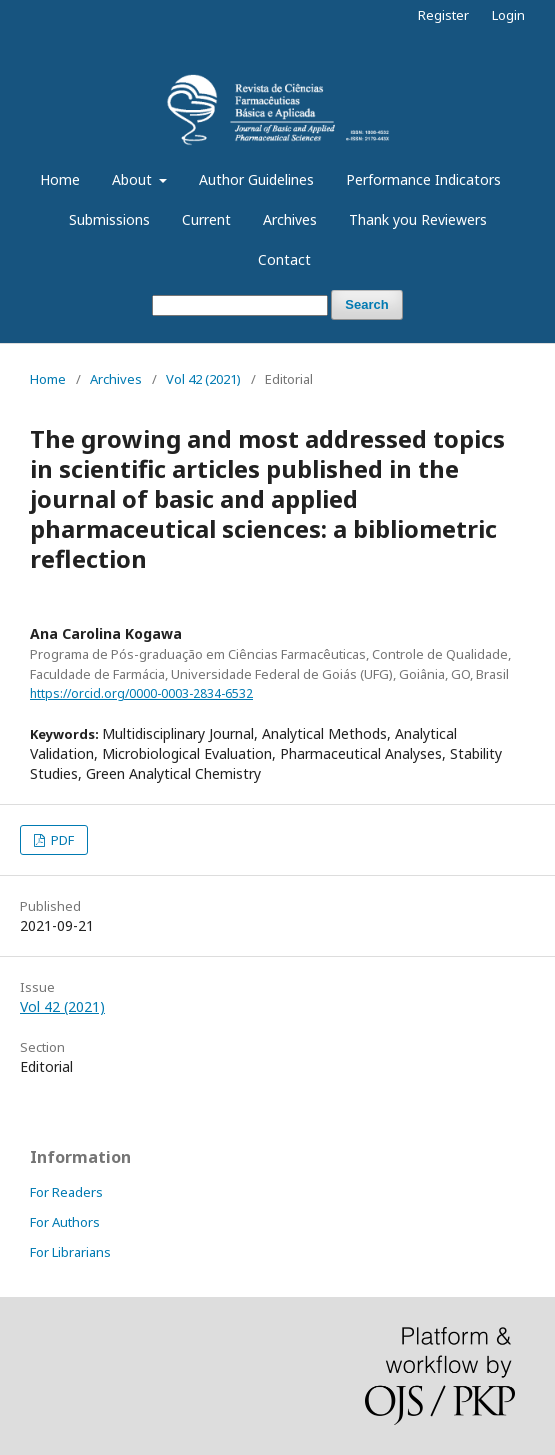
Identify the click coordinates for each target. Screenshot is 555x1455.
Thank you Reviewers (418, 219)
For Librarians (70, 1252)
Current (206, 219)
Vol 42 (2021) (203, 379)
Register (443, 15)
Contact (284, 259)
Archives (290, 219)
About (134, 179)
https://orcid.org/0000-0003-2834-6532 (141, 693)
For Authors (65, 1222)
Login (508, 15)
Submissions (109, 219)
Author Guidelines (256, 179)
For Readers (66, 1192)
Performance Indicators (423, 179)
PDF (61, 840)
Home (60, 179)
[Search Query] (240, 305)
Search (366, 304)
